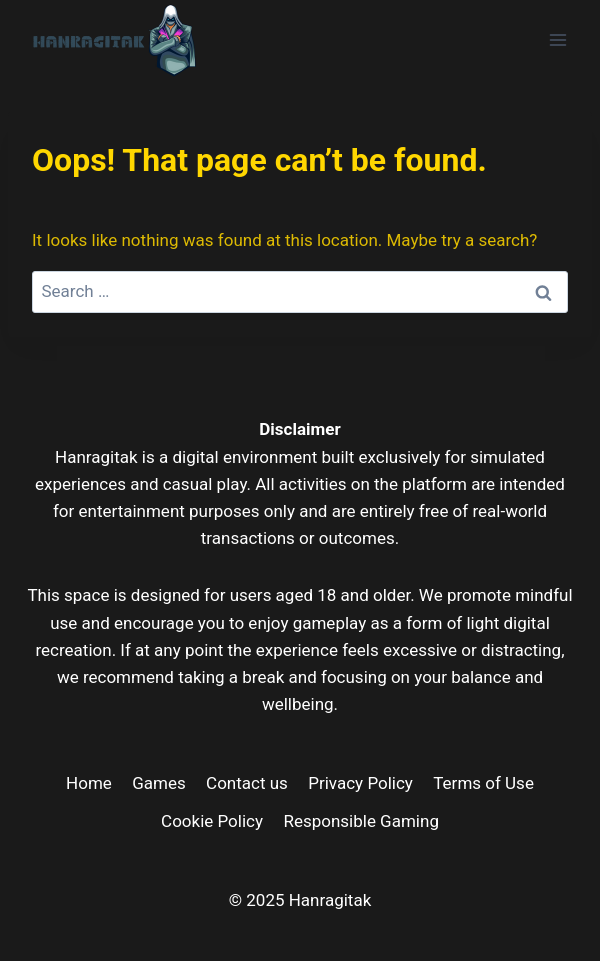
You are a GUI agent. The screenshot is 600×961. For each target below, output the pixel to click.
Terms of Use (483, 783)
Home (89, 783)
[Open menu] (557, 39)
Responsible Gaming (361, 821)
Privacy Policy (360, 783)
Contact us (247, 783)
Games (159, 783)
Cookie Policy (212, 821)
